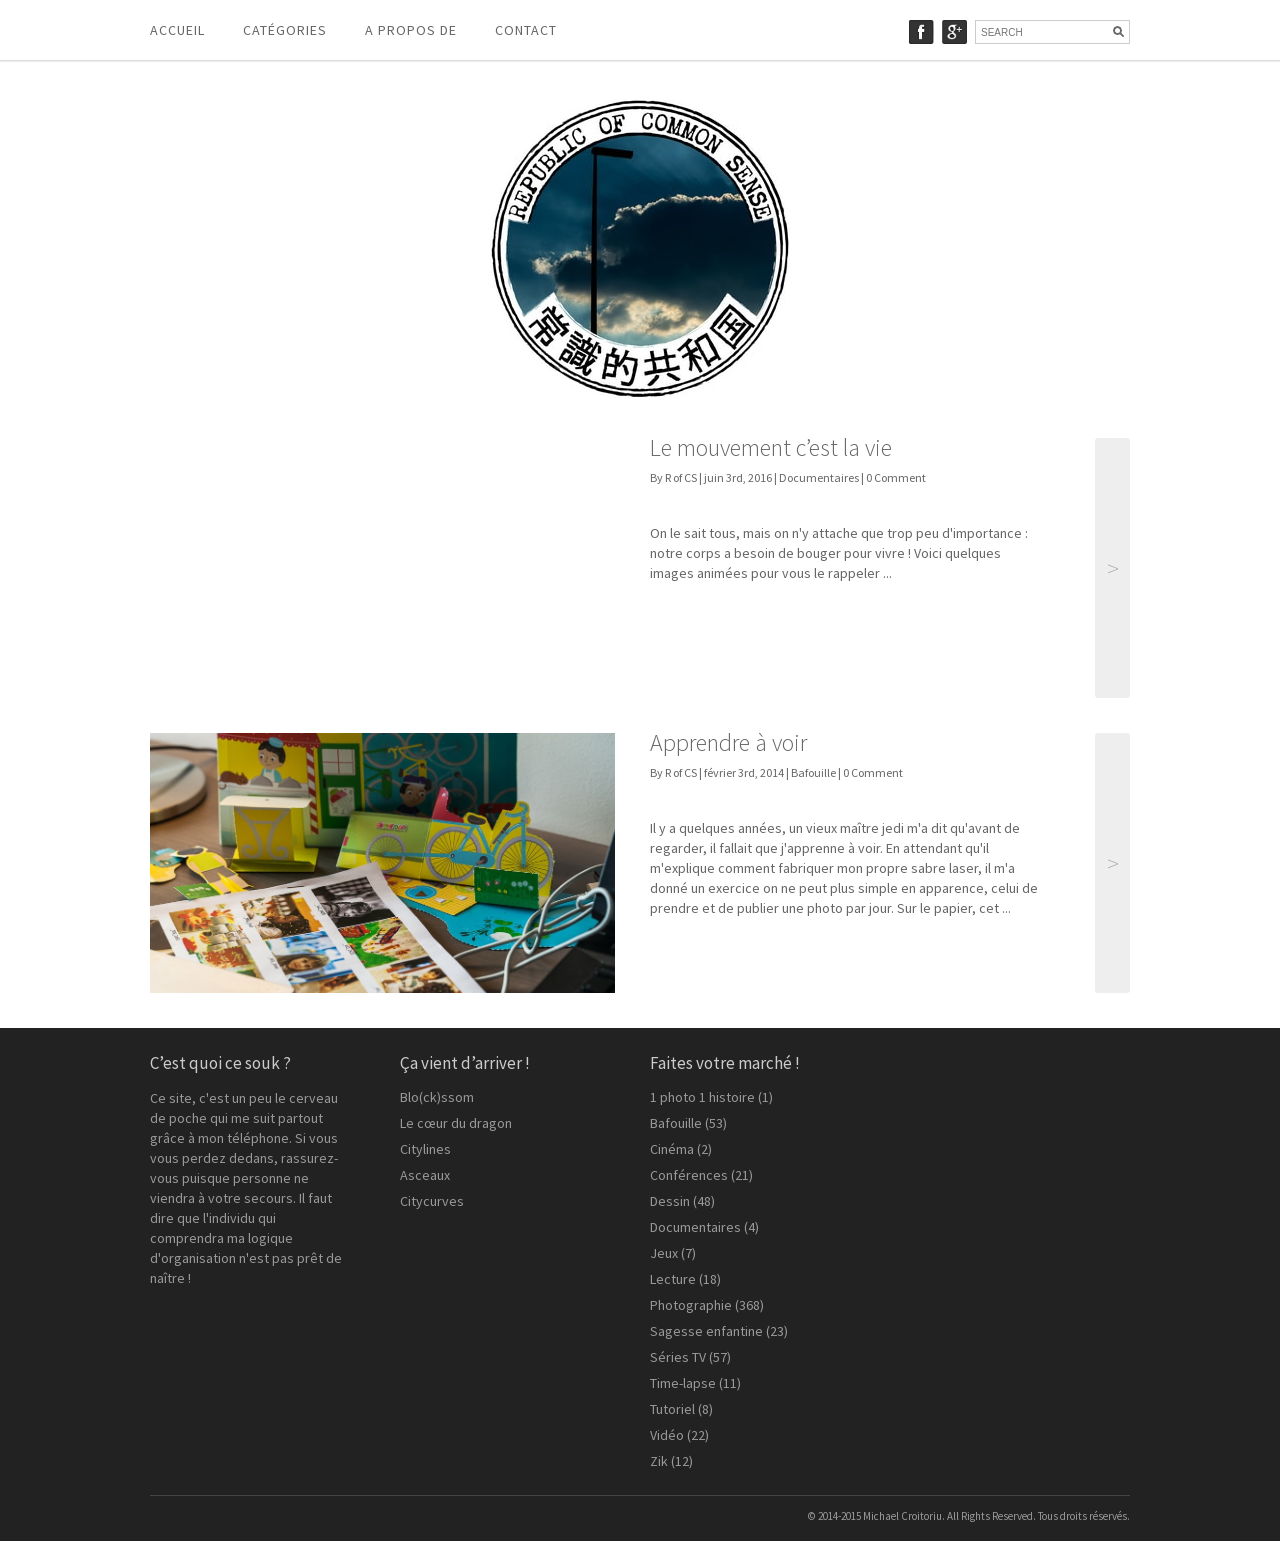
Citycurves (432, 1201)
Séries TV (678, 1357)
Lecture (673, 1279)
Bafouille (813, 772)
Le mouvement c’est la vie (771, 447)
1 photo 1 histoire (702, 1097)
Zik (659, 1461)
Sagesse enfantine (706, 1331)
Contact (526, 30)
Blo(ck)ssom (437, 1097)
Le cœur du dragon (456, 1123)
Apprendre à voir (728, 742)
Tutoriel (672, 1409)
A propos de (411, 30)
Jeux (664, 1253)
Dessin (670, 1201)
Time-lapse (683, 1383)
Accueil (177, 30)
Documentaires (819, 477)
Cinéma (672, 1149)
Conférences (689, 1175)
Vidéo (667, 1435)
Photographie (691, 1305)
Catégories (285, 30)
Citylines (425, 1149)
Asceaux (425, 1175)
